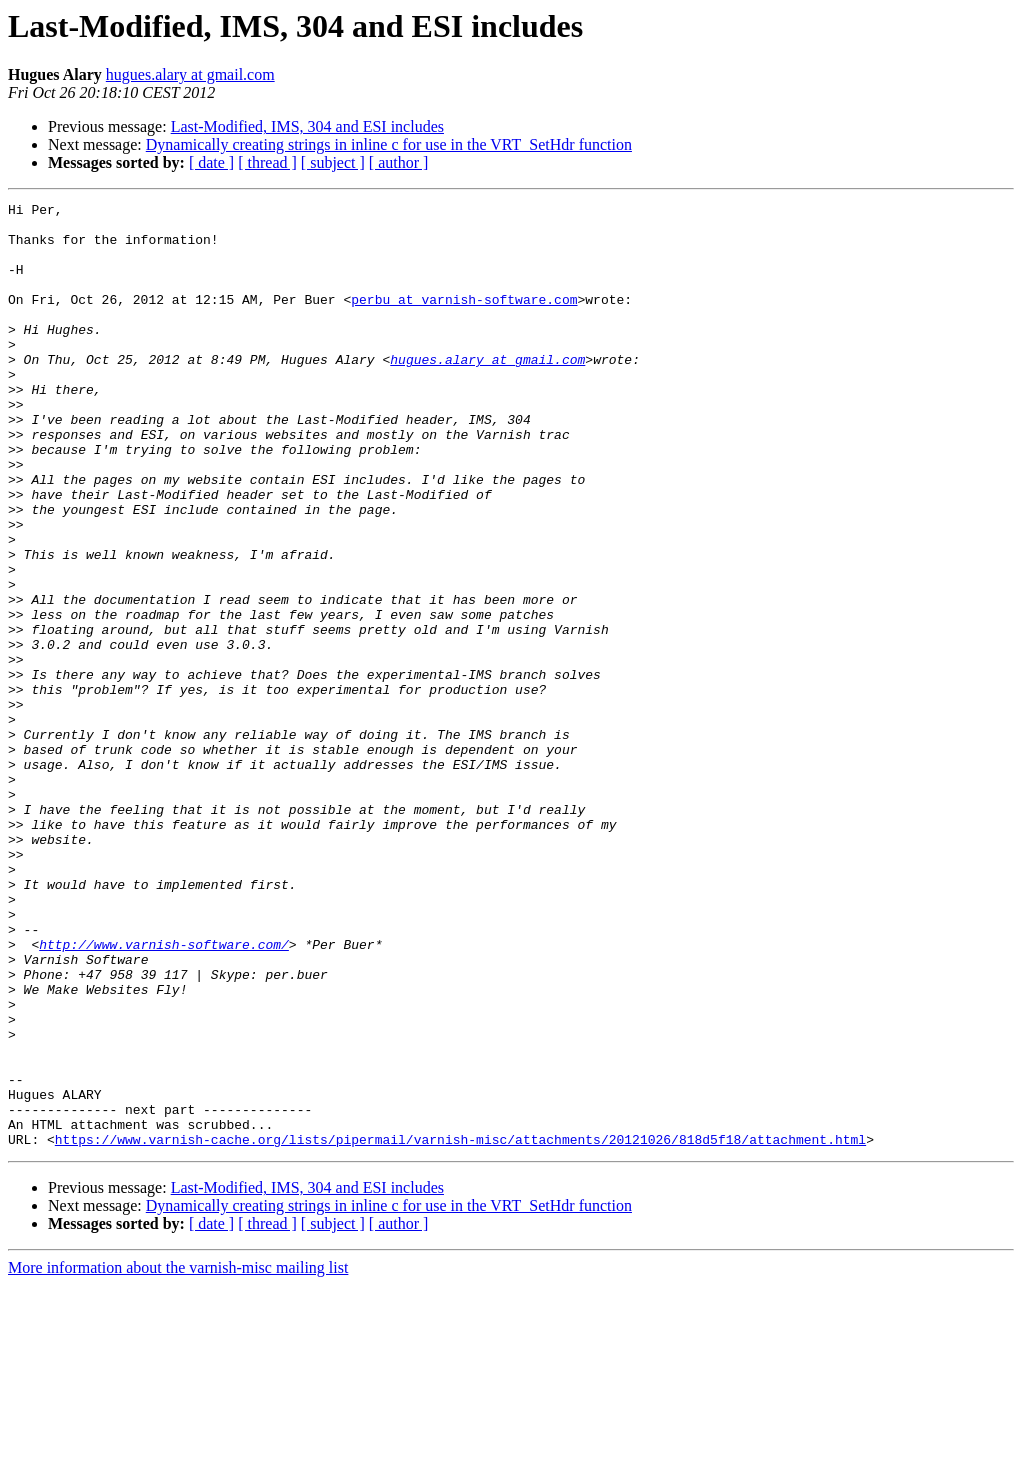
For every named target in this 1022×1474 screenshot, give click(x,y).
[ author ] (399, 162)
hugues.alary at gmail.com (190, 74)
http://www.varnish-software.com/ (164, 1094)
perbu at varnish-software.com (464, 320)
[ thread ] (267, 162)
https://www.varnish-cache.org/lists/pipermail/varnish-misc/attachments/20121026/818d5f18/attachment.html (460, 1328)
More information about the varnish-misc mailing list (178, 1456)
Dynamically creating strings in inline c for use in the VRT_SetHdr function (389, 144)
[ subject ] (333, 162)
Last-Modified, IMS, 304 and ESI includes (307, 126)
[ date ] (211, 162)
